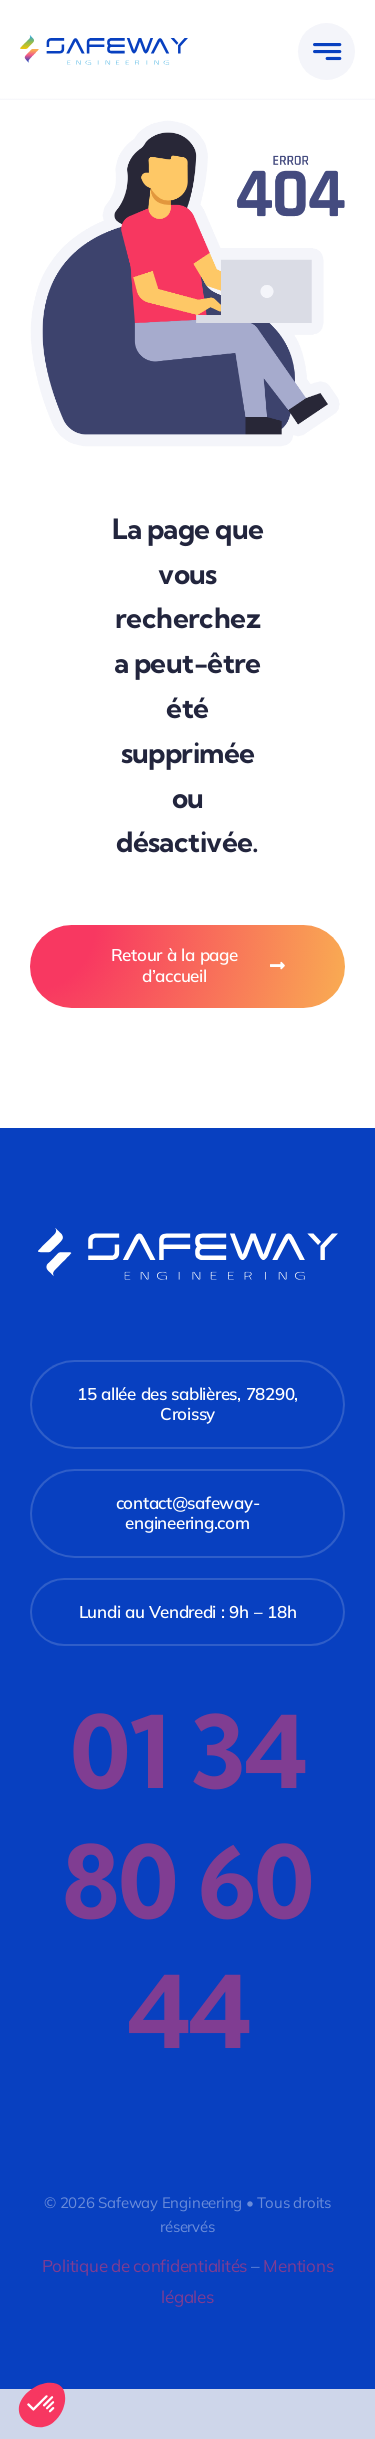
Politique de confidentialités (145, 2265)
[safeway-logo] (104, 43)
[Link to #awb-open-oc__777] (326, 51)
